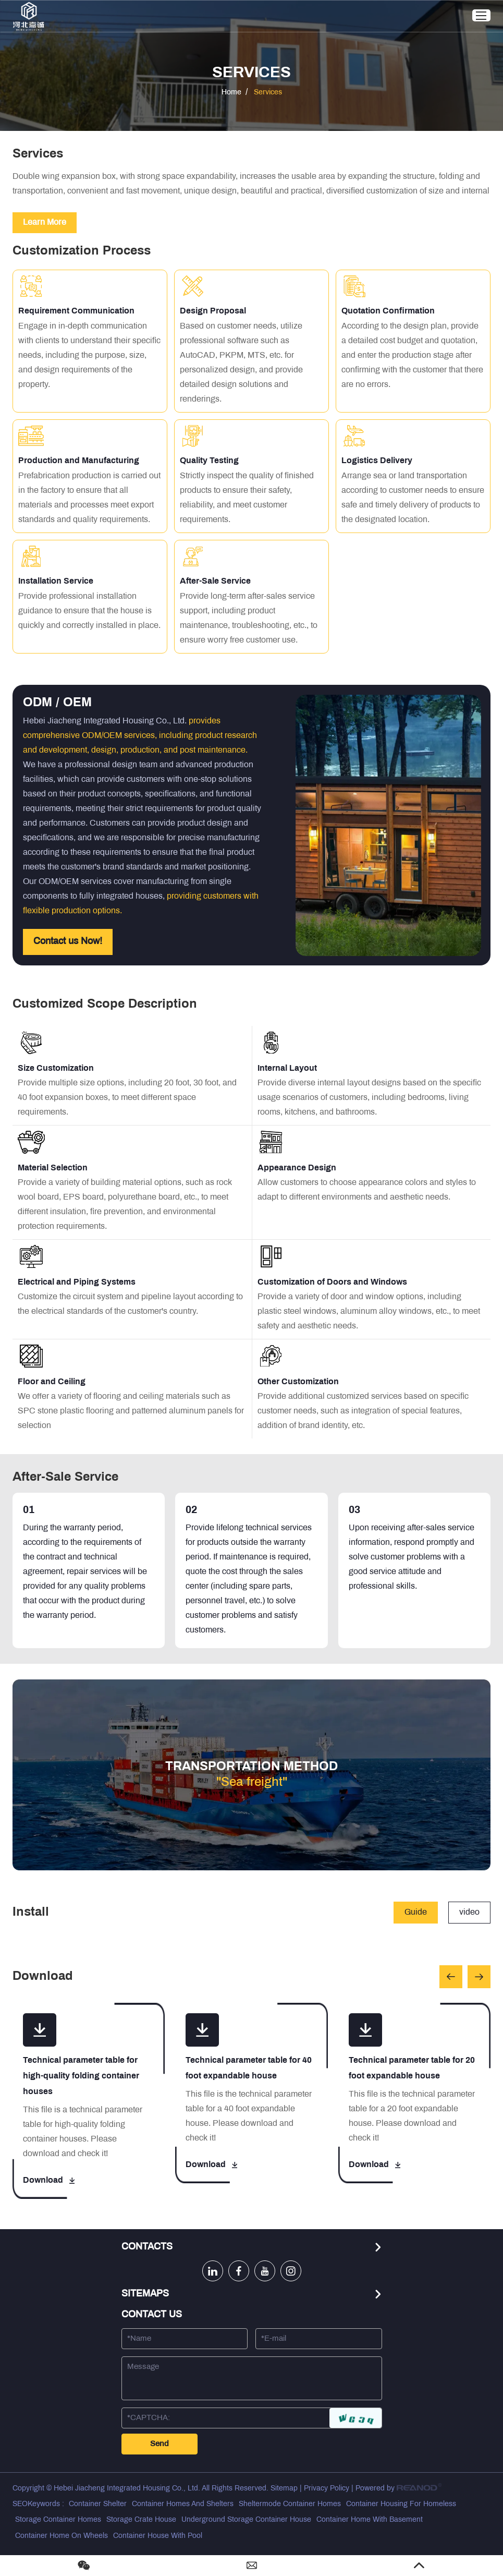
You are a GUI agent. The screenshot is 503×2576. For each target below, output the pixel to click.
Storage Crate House (141, 2520)
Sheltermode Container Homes (290, 2504)
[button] (450, 1976)
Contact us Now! (67, 941)
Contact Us (151, 2315)
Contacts (147, 2247)
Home (231, 92)
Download (49, 2180)
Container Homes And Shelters (183, 2504)
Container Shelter (98, 2504)
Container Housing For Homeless (401, 2504)
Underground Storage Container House (246, 2520)
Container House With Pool (157, 2536)
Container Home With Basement (369, 2520)
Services (268, 92)
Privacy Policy (326, 2488)
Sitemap (284, 2488)
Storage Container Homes (58, 2520)
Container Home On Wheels (61, 2536)
